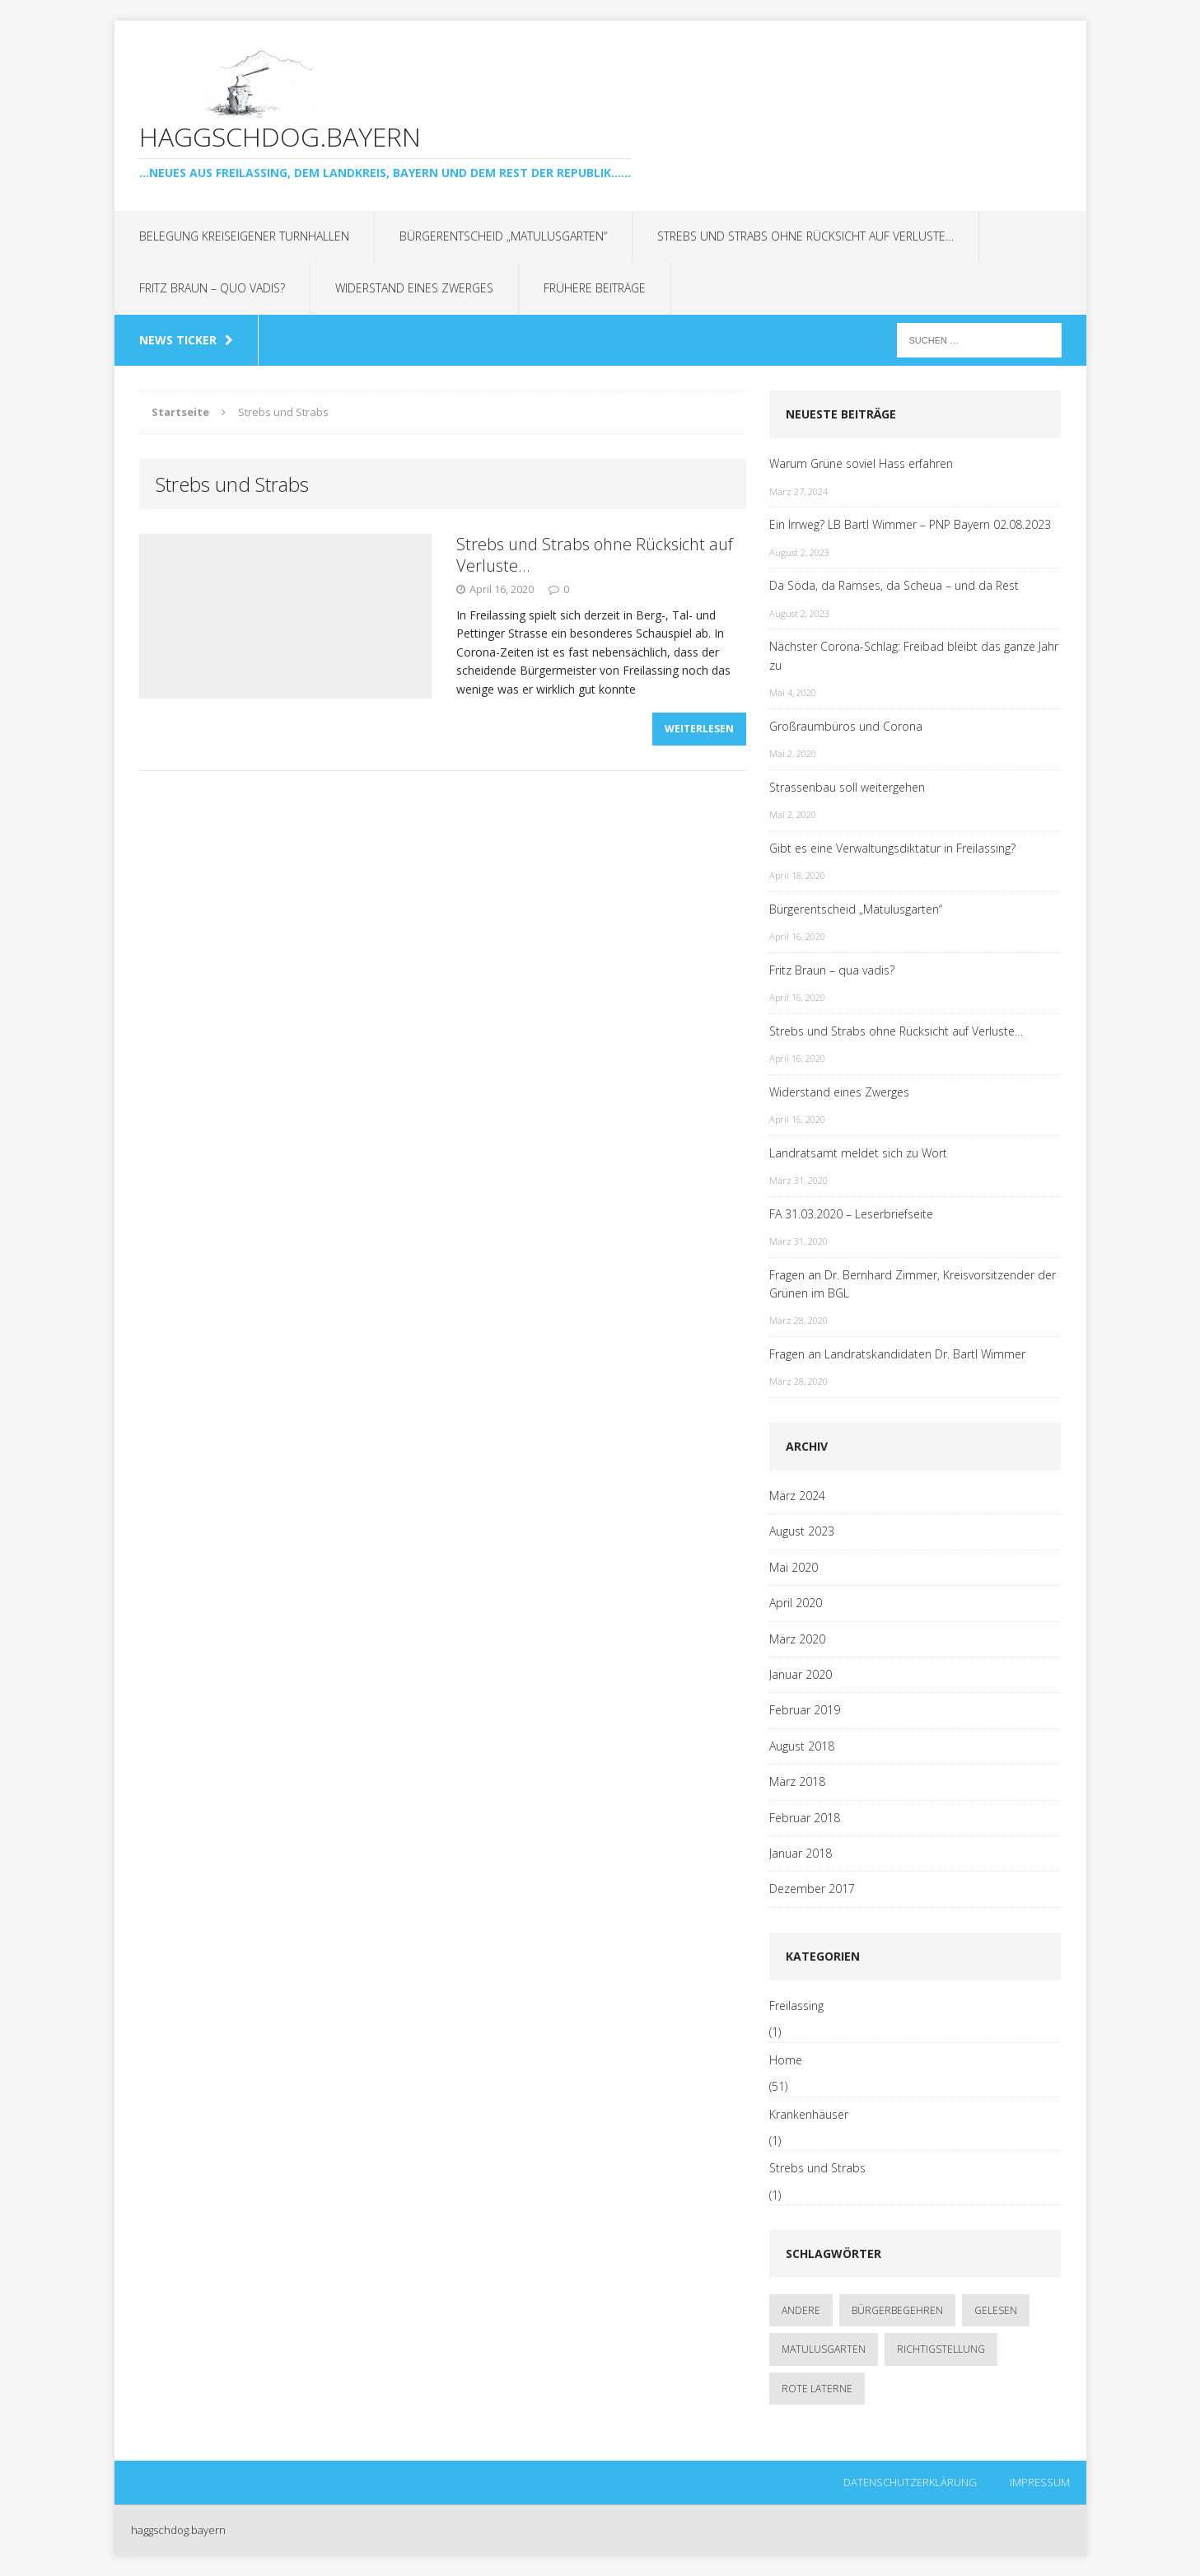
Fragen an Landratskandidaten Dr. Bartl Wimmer (897, 1354)
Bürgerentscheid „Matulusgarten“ (503, 236)
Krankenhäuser (808, 2114)
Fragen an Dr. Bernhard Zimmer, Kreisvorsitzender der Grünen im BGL (912, 1284)
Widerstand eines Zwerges (414, 288)
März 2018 (797, 1781)
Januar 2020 (800, 1674)
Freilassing (796, 2005)
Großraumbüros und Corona (845, 726)
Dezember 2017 (812, 1888)
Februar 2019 (804, 1710)
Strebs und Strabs (817, 2168)
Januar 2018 (800, 1853)
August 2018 (801, 1746)
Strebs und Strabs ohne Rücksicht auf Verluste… (805, 236)
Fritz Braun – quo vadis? (212, 288)
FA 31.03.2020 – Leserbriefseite (851, 1214)
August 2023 (801, 1531)
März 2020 (797, 1639)
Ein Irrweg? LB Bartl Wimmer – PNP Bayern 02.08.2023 (910, 524)
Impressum (1040, 2482)
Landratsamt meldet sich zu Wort (858, 1153)
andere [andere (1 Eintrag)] (801, 2310)
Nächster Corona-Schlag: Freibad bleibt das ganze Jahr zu (913, 655)
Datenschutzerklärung (910, 2482)
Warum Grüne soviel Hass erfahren (861, 463)
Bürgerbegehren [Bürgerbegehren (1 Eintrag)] (897, 2310)
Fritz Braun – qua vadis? (831, 970)
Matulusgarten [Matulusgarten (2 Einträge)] (824, 2349)
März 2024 (797, 1495)
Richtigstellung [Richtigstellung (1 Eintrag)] (941, 2349)
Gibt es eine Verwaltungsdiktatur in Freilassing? (892, 848)
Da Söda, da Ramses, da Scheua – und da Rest (894, 585)
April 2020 (795, 1603)
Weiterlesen (699, 729)
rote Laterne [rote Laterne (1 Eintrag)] (817, 2389)
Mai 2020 (793, 1567)
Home (785, 2060)
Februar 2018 (804, 1818)
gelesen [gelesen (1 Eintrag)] (995, 2310)
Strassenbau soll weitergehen (847, 787)
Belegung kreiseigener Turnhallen (244, 236)
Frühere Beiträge (595, 288)
